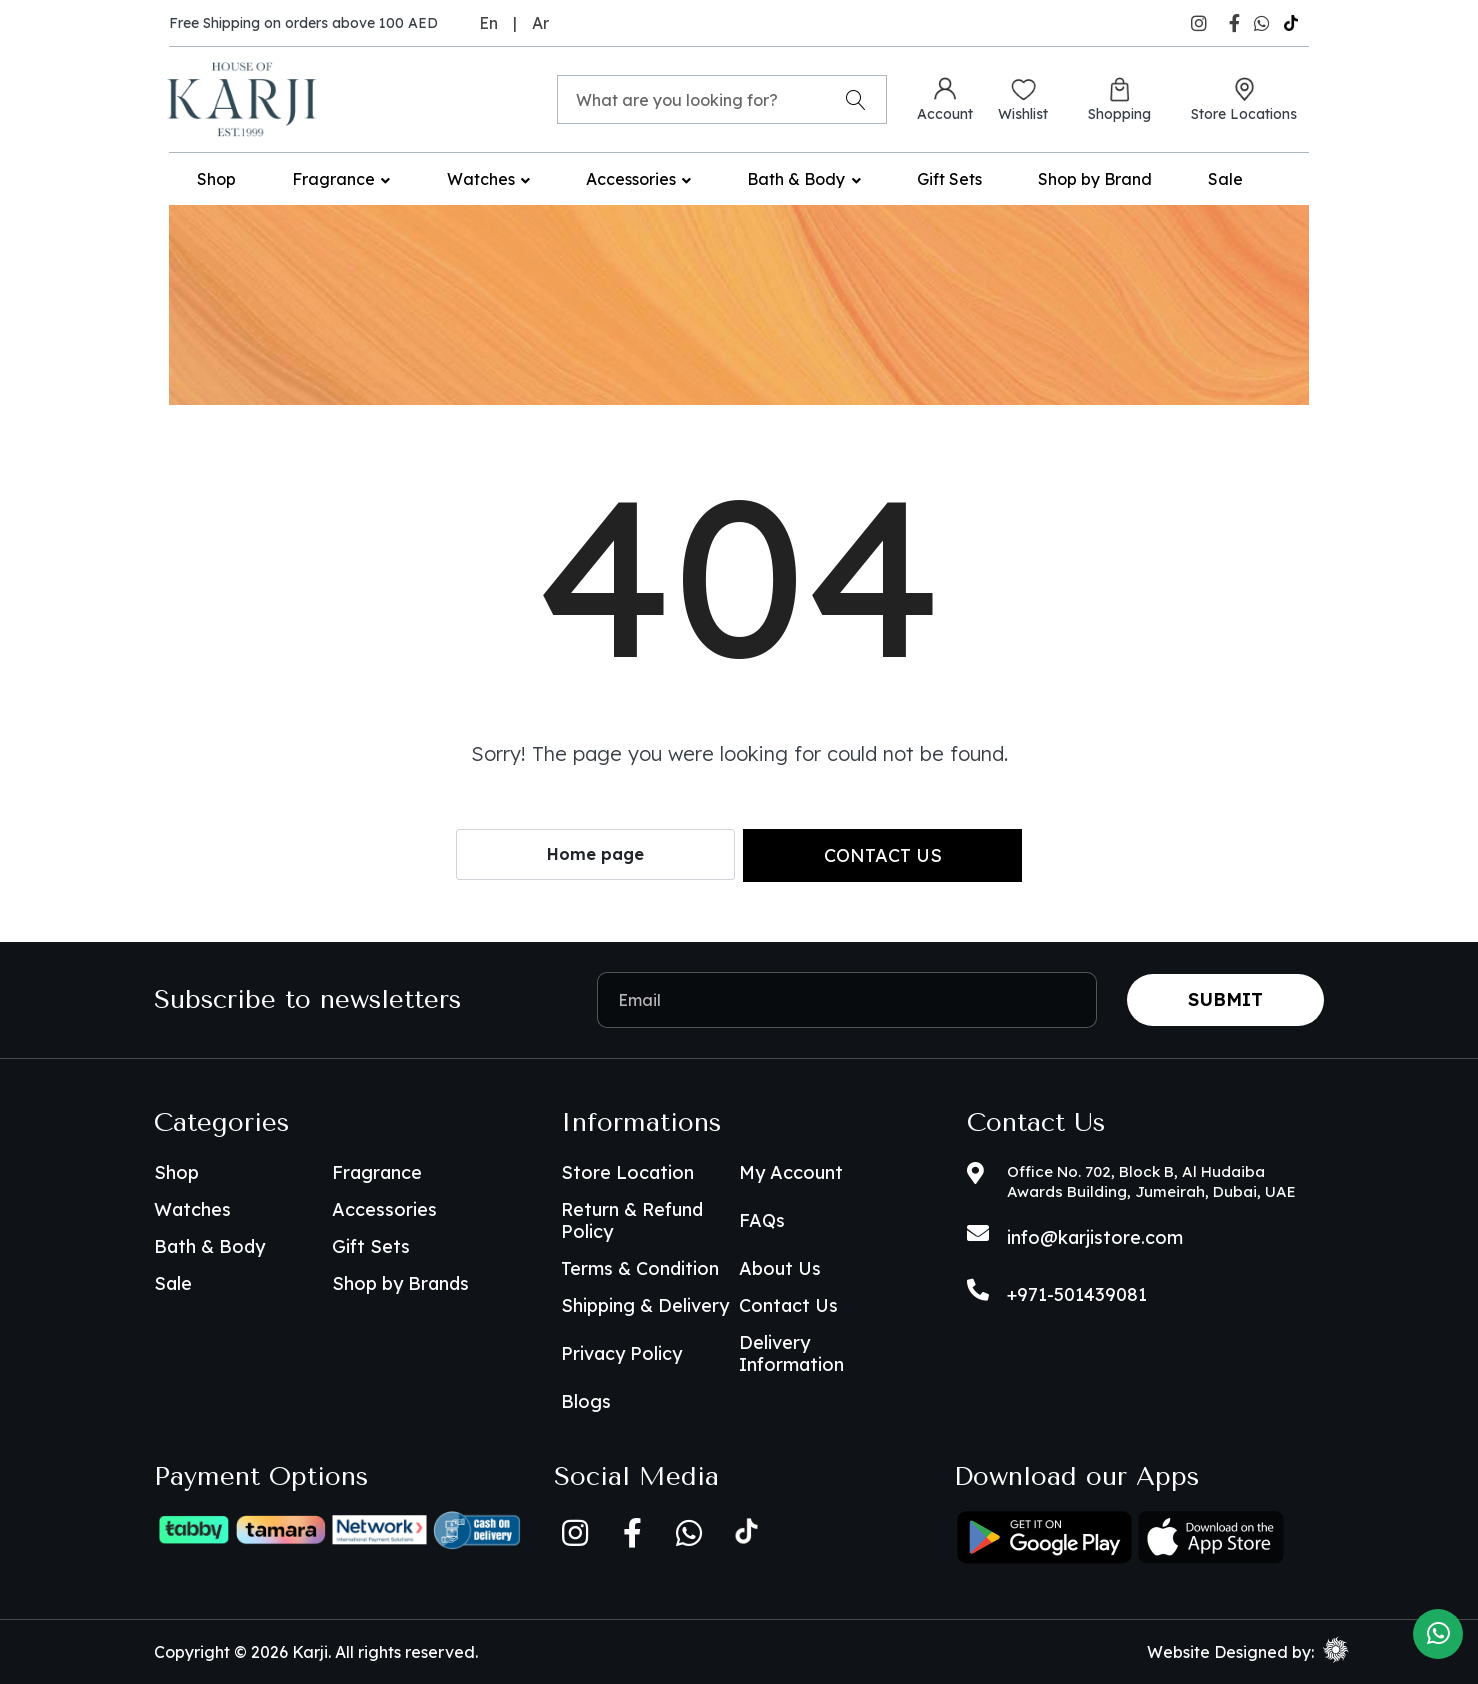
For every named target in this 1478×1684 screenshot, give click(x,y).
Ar (540, 23)
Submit (1225, 999)
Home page (595, 854)
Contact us (883, 855)
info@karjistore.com (1095, 1237)
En (488, 23)
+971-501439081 (1077, 1294)
